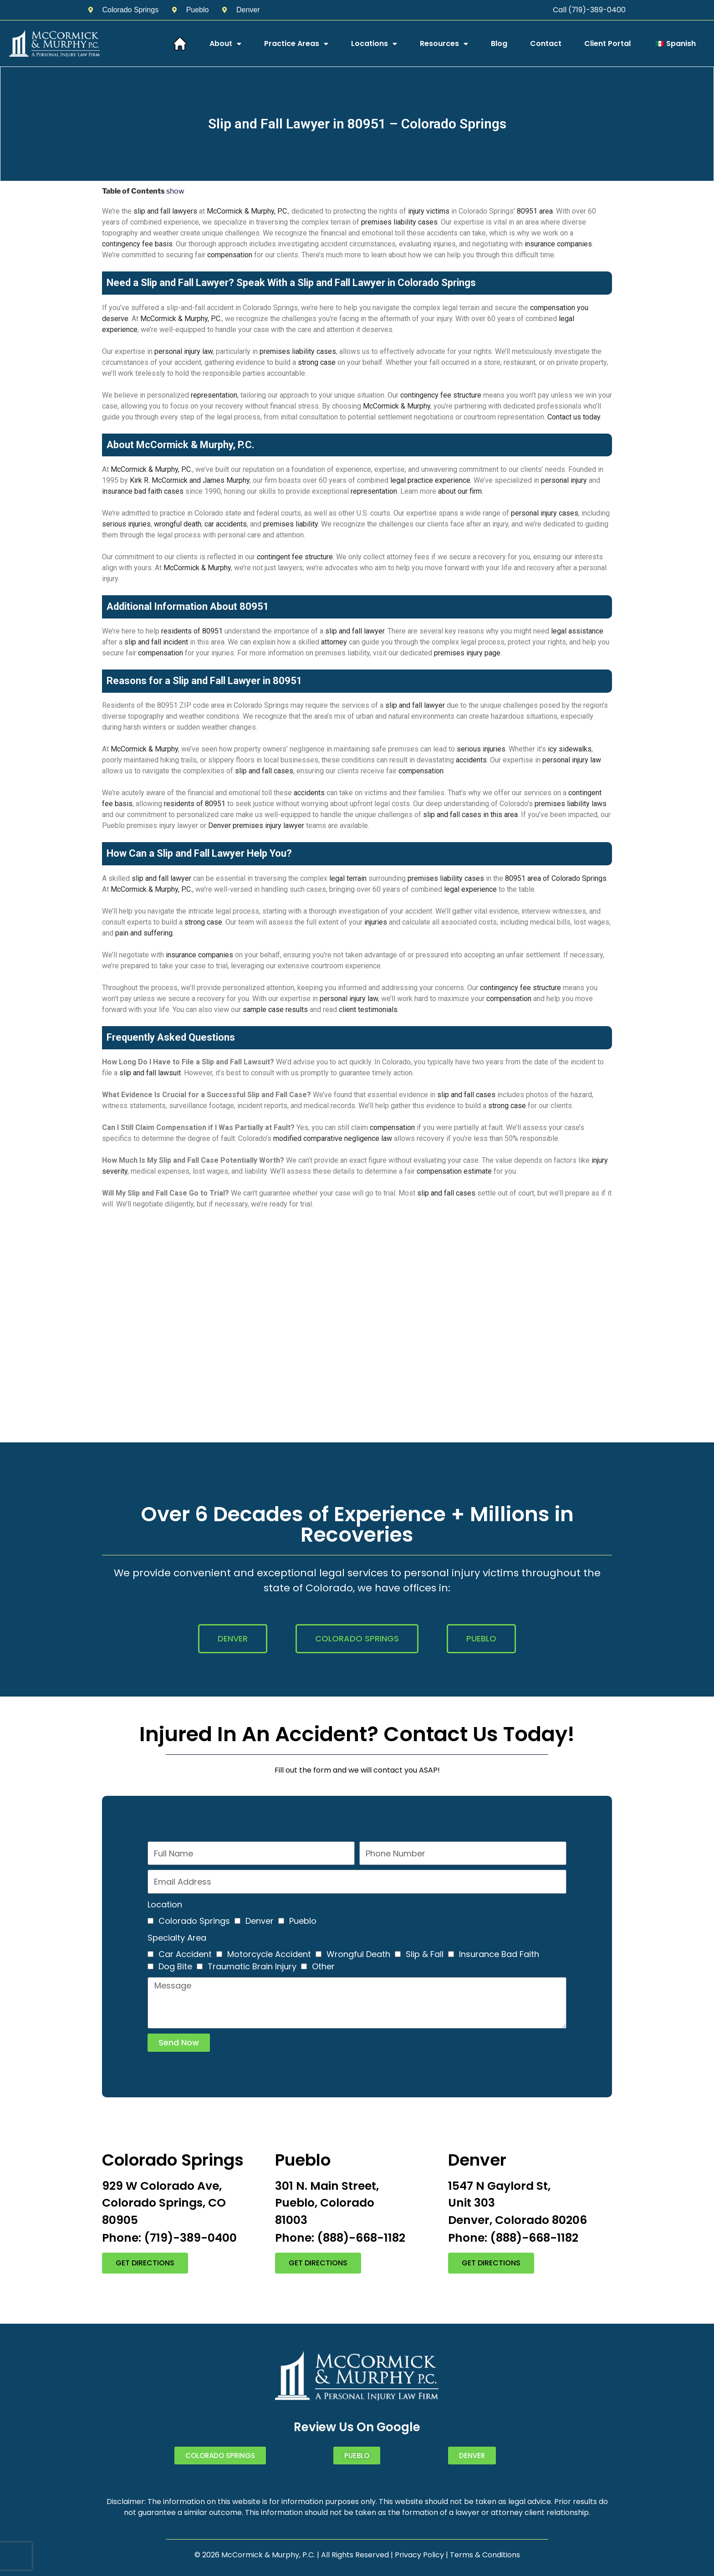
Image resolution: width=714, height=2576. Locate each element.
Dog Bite (175, 1966)
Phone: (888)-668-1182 (340, 2238)
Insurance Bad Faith (499, 1954)
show (175, 191)
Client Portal (607, 43)
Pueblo (302, 1921)
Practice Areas (296, 44)
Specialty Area (177, 1937)
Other (323, 1966)
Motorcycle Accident (269, 1954)
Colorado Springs (194, 1921)
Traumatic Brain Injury (252, 1966)
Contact (545, 43)
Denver (259, 1921)
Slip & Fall (425, 1954)
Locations (374, 44)
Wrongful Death (358, 1954)
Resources (444, 44)
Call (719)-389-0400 (589, 10)
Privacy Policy (419, 2555)
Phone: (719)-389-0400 (169, 2238)
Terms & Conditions (485, 2555)
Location (165, 1904)
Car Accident (185, 1954)
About (225, 44)
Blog (499, 43)
